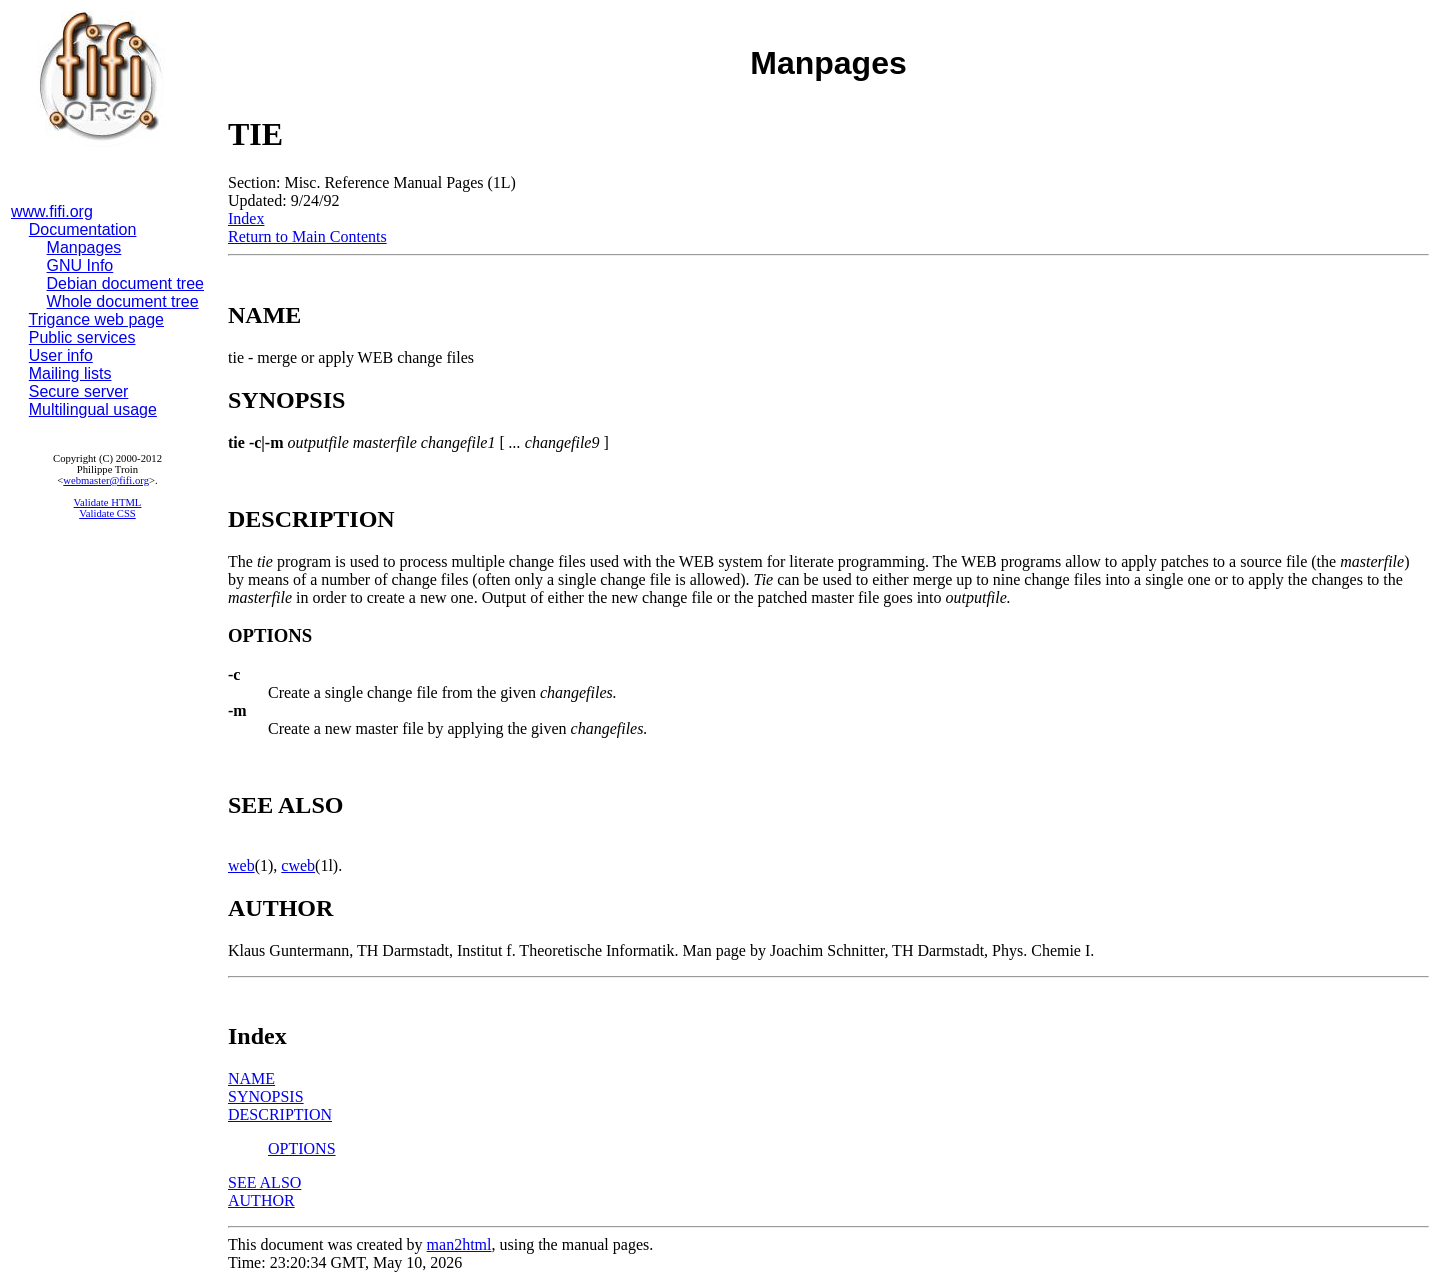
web (241, 865)
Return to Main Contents (307, 236)
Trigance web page (97, 319)
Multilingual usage (93, 409)
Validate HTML (108, 502)
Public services (82, 337)
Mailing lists (70, 373)
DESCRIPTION (280, 1114)
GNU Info (80, 265)
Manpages (84, 247)
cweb (298, 865)
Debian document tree (125, 283)
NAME (251, 1078)
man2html (459, 1244)
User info (61, 355)
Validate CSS (107, 513)
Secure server (79, 391)
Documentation (83, 229)
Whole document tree (123, 301)
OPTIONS (302, 1148)
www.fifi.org (52, 211)
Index (246, 218)
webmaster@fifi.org (106, 480)
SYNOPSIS (266, 1096)
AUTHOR (261, 1200)
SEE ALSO (264, 1182)
